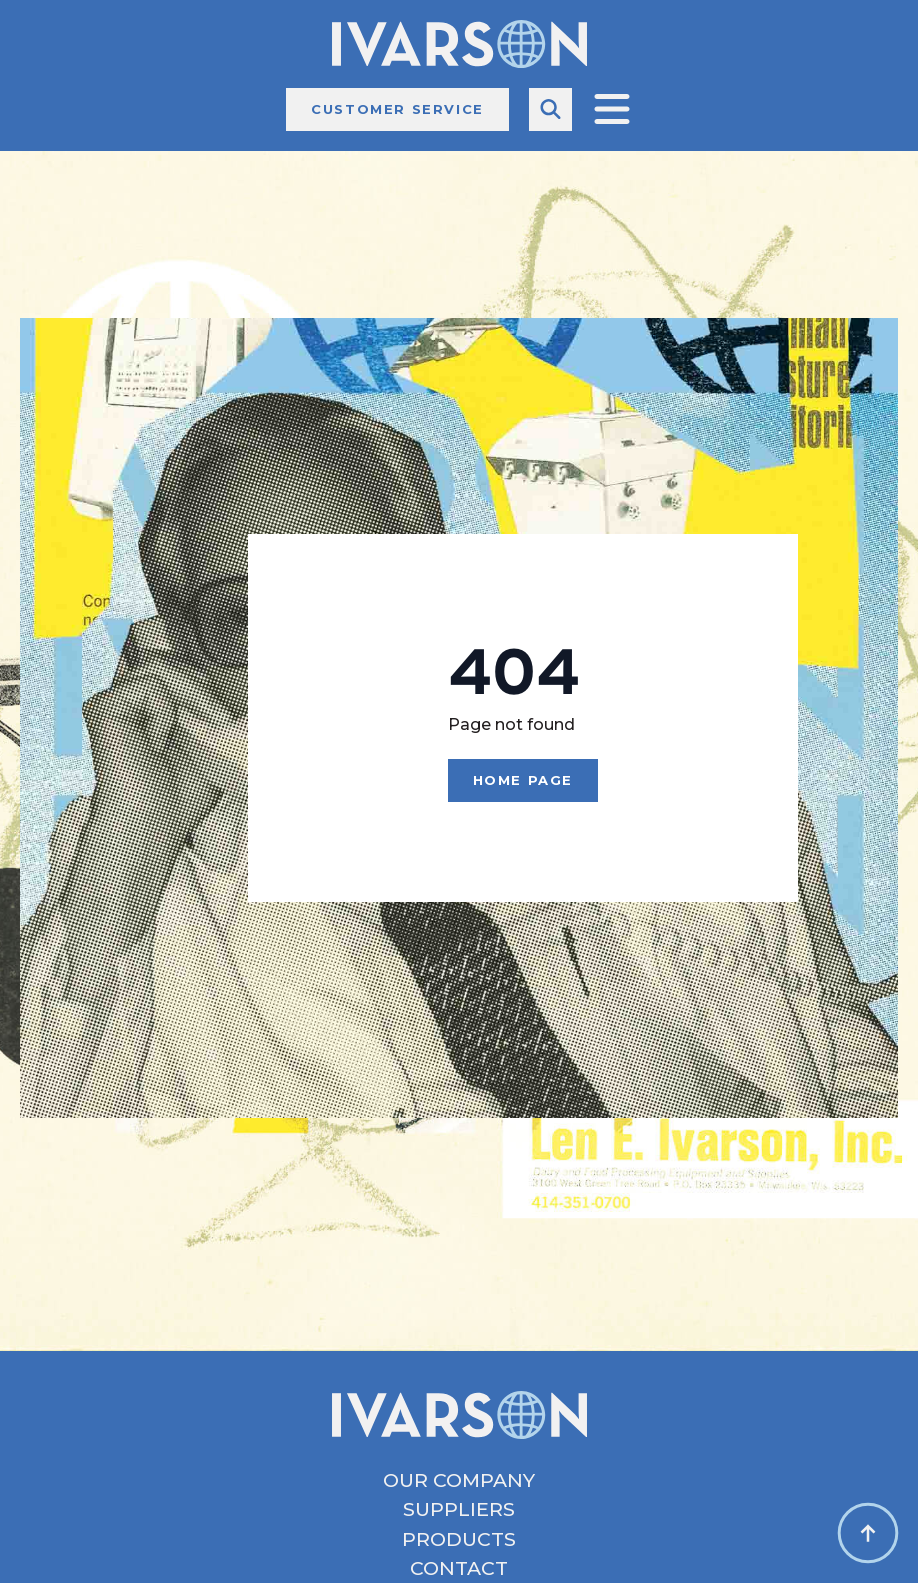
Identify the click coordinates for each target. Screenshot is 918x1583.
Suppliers (459, 1509)
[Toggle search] (550, 109)
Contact (459, 1568)
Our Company (459, 1480)
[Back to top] (868, 1533)
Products (459, 1539)
